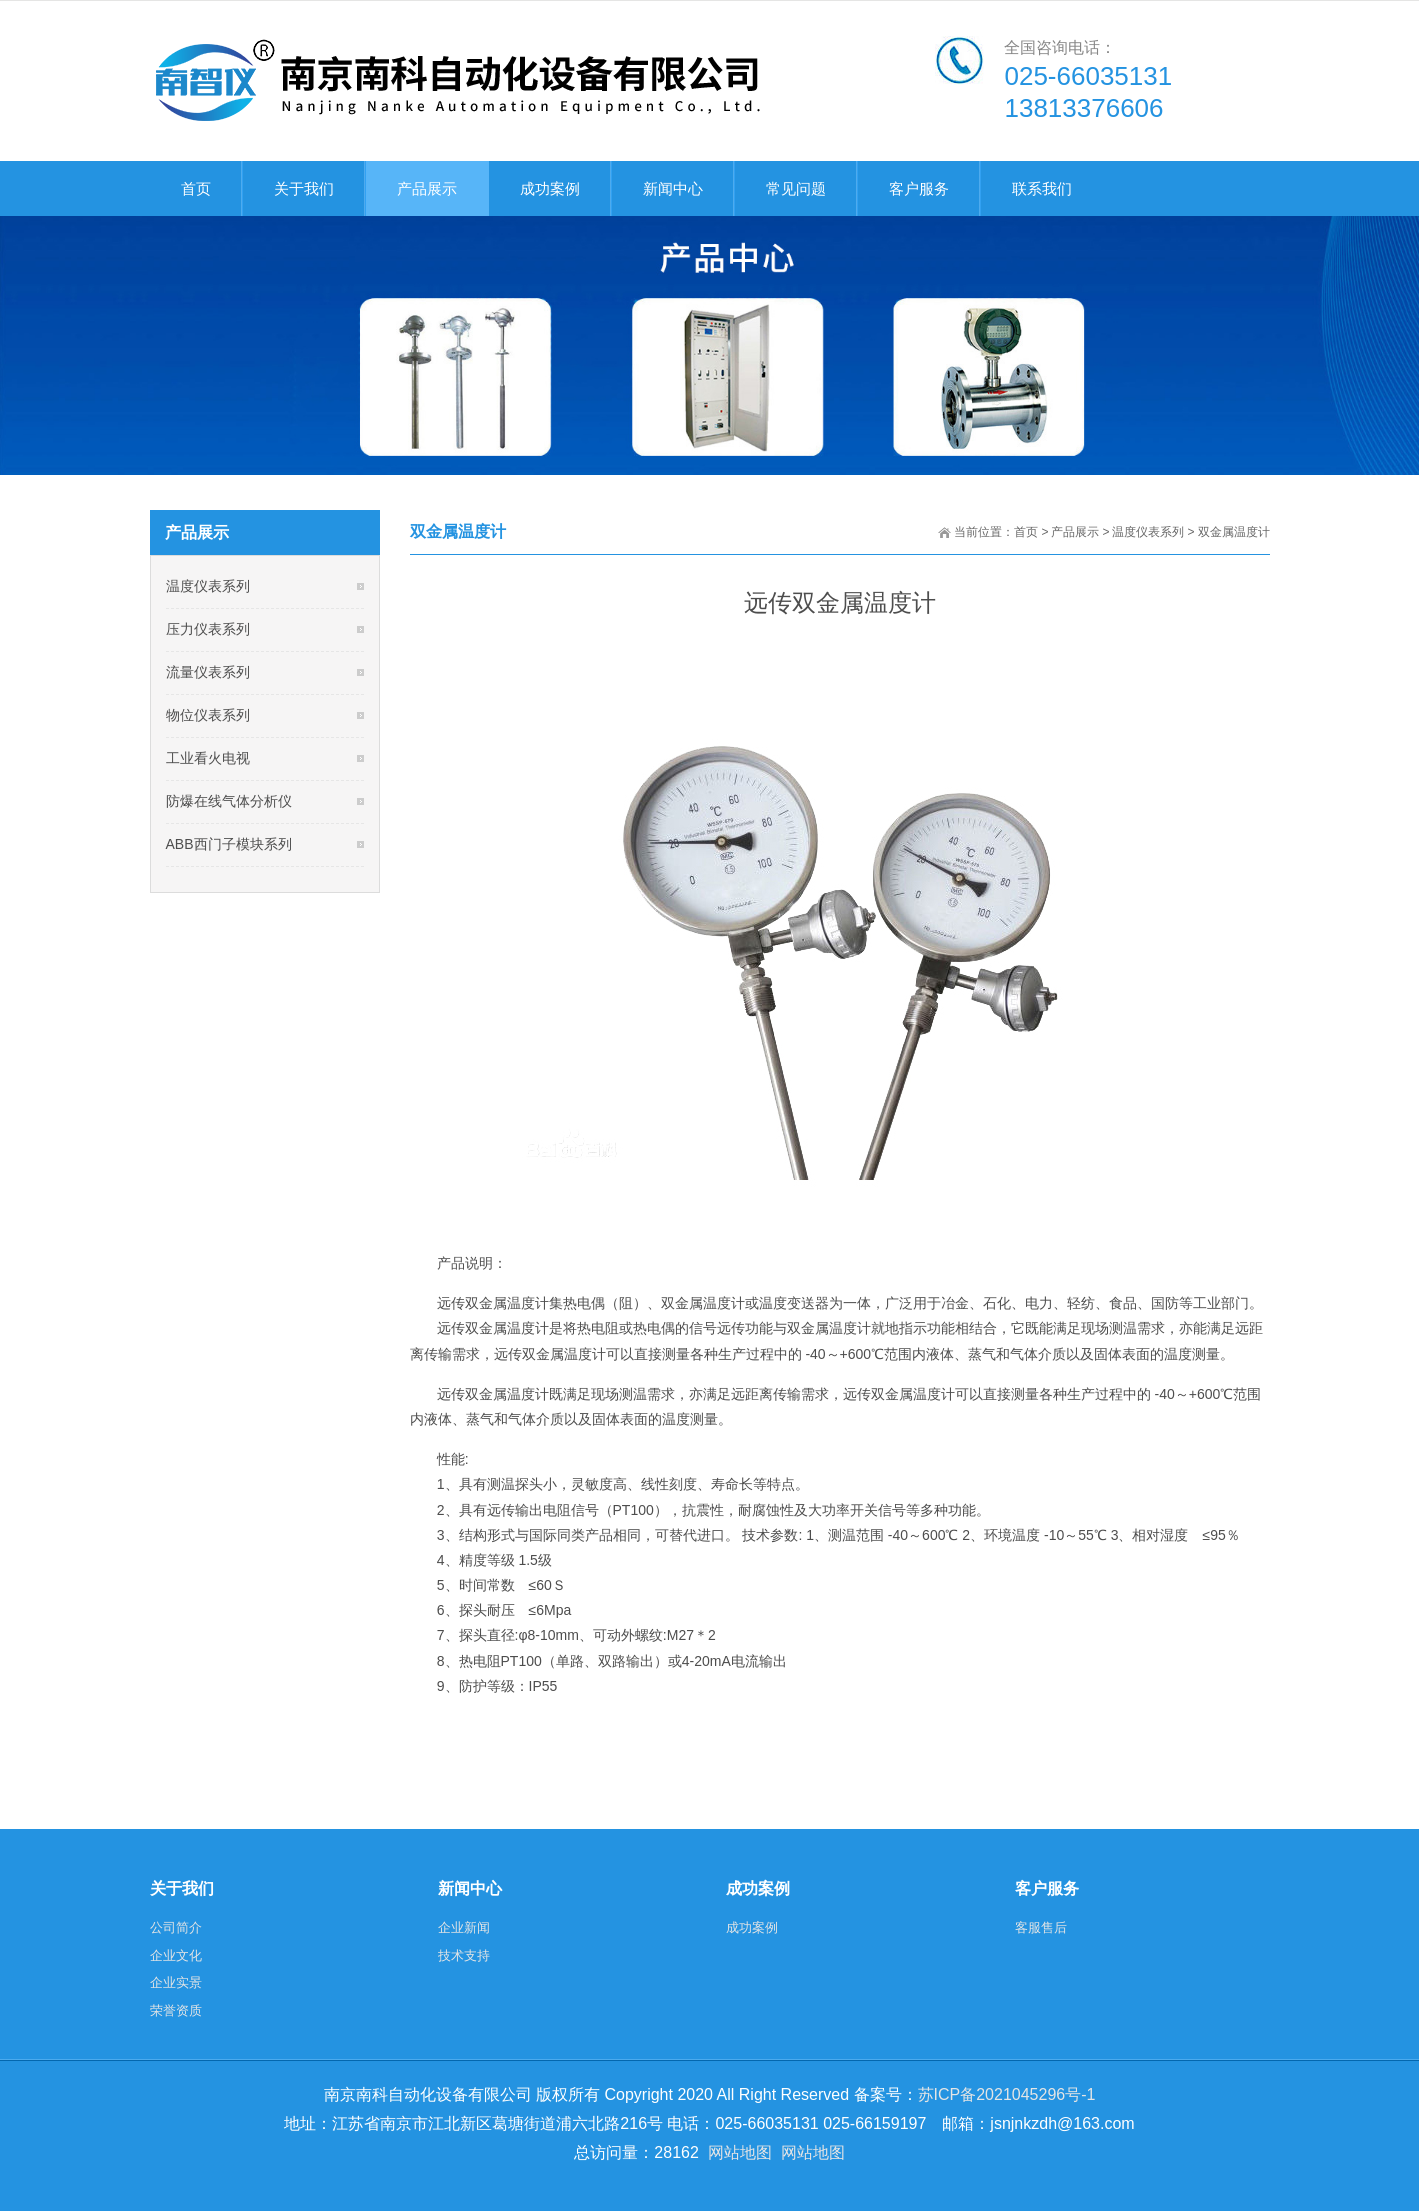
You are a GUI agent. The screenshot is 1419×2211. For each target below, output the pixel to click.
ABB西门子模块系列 (229, 844)
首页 (1026, 532)
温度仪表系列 (1148, 532)
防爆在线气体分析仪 (229, 801)
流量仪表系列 (208, 672)
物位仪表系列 (208, 715)
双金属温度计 (1234, 532)
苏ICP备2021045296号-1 (1007, 2094)
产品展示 (1075, 532)
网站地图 (740, 2152)
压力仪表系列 (208, 629)
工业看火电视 (208, 758)
